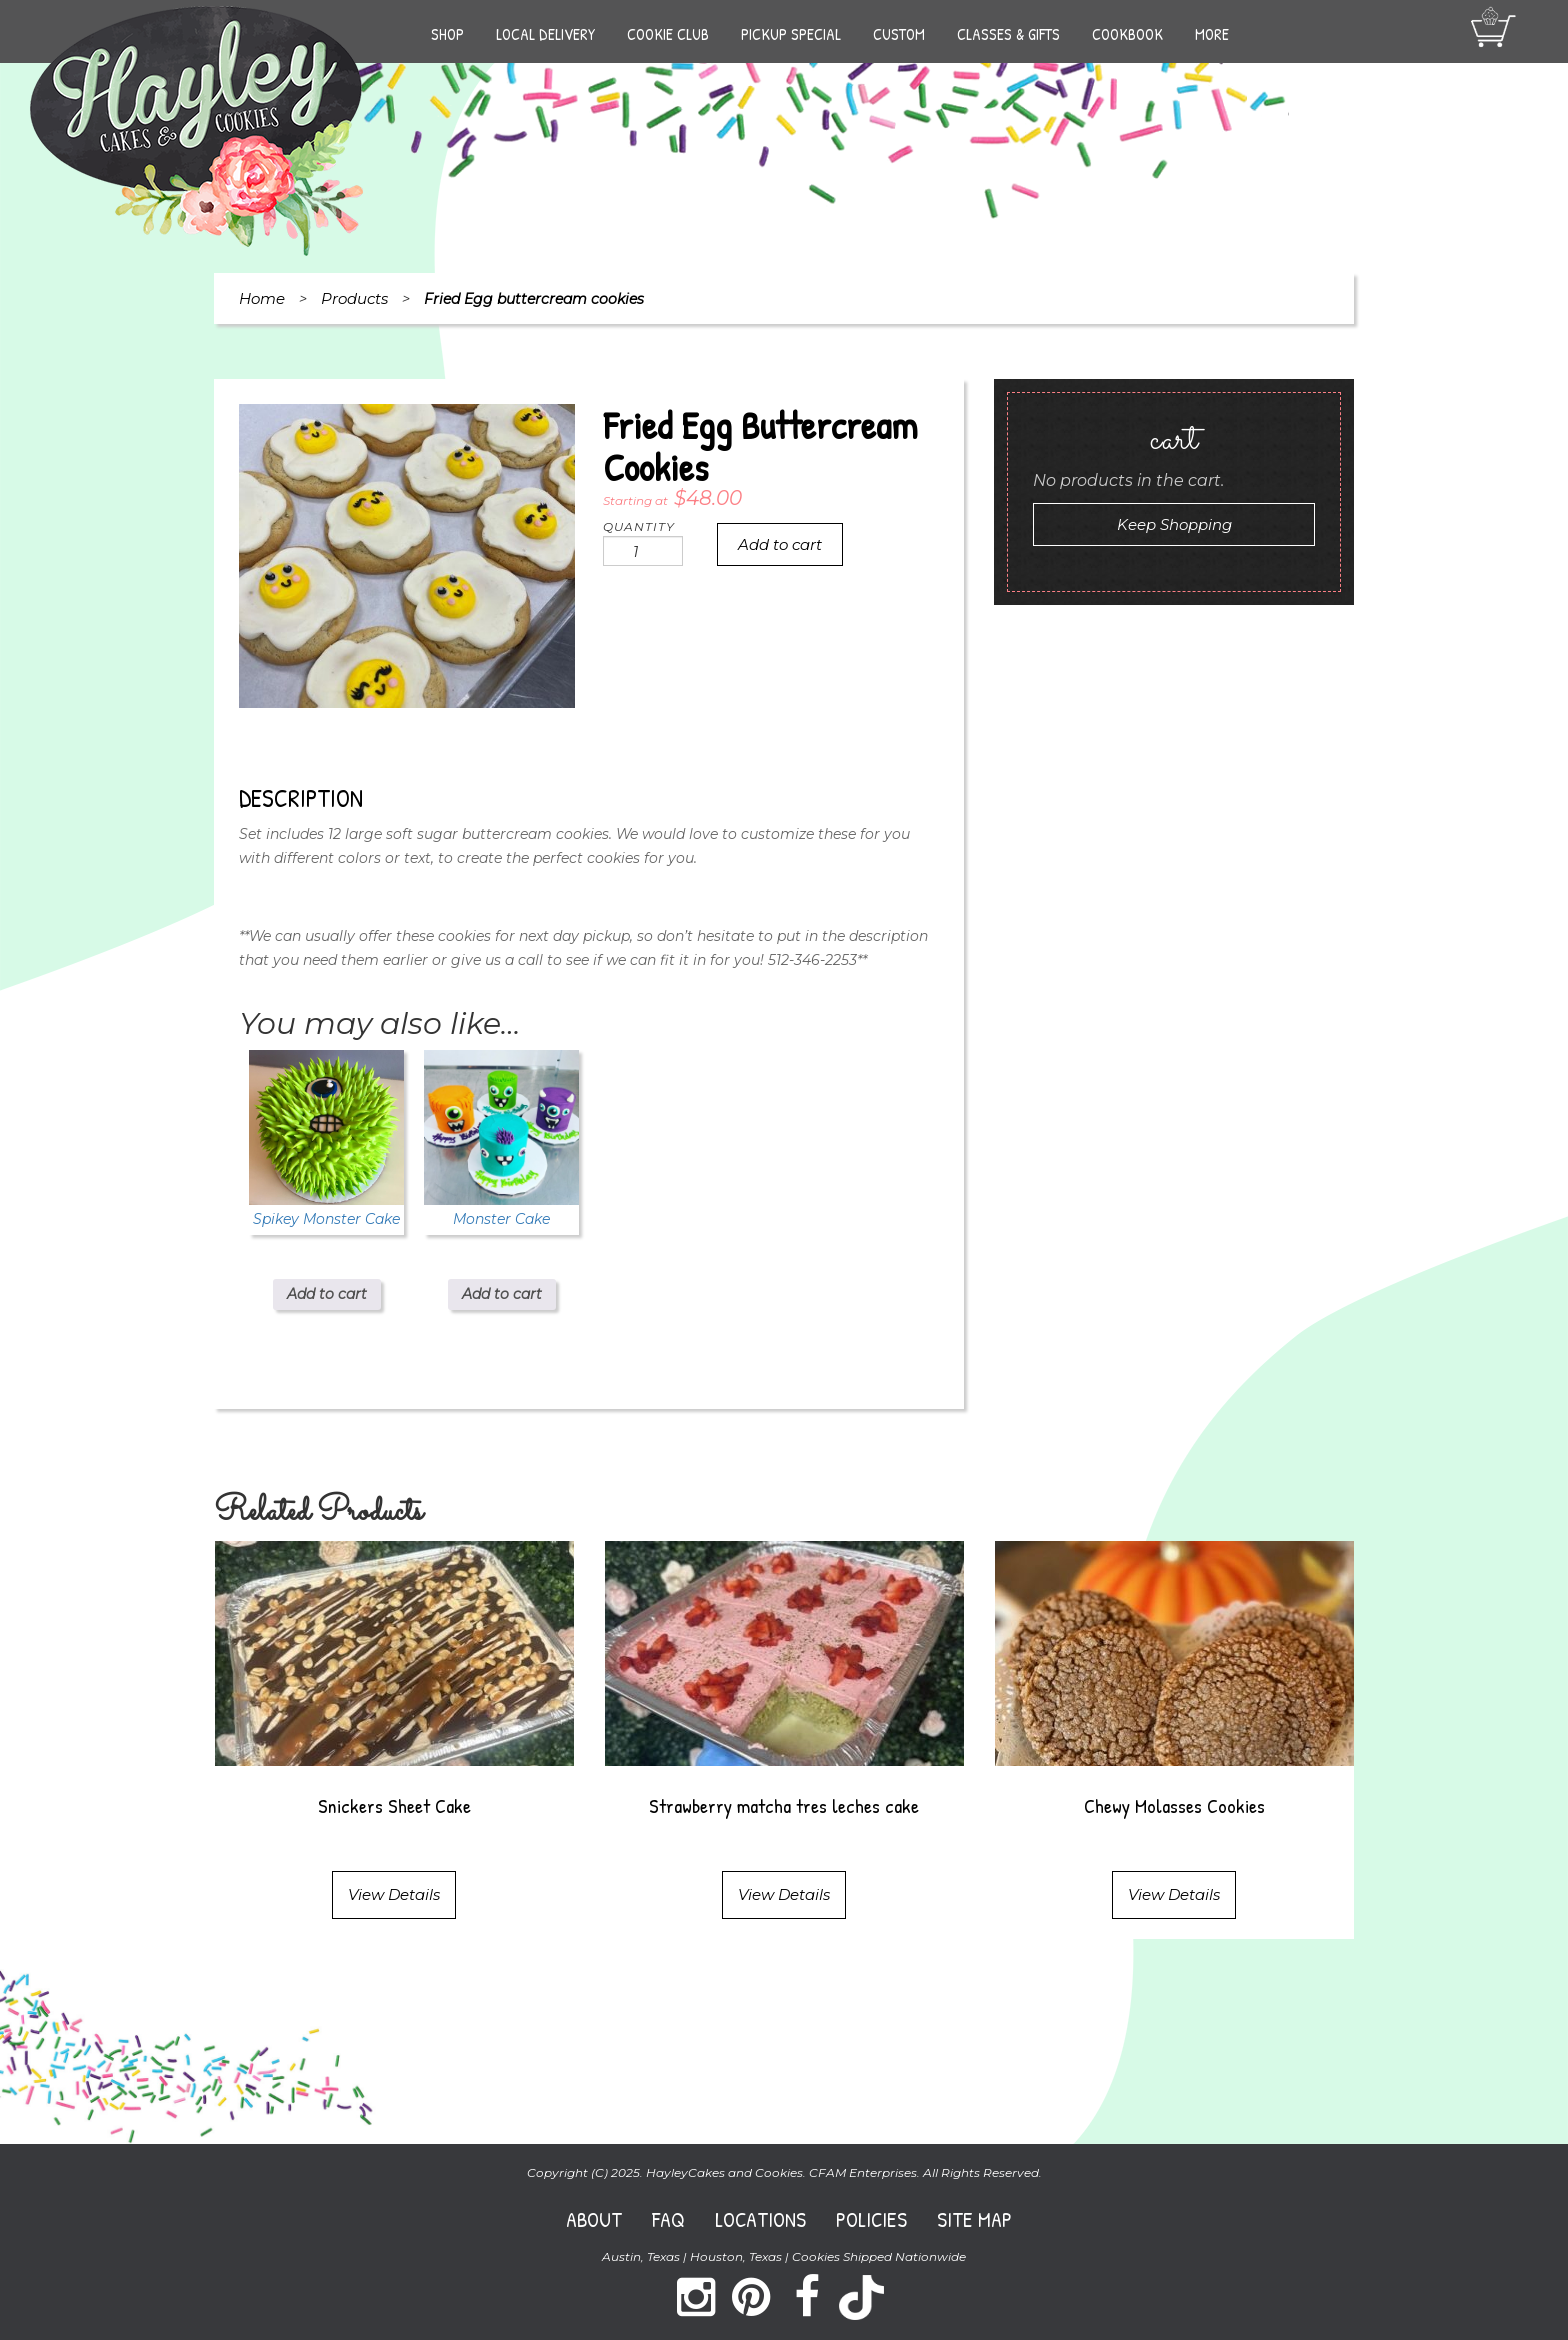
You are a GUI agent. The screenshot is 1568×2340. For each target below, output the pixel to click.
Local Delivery (545, 34)
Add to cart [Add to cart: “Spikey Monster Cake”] (327, 1294)
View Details (394, 1894)
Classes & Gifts (1008, 34)
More (1212, 34)
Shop (447, 34)
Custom (899, 34)
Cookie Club (668, 34)
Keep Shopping (1174, 524)
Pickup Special (791, 34)
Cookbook (1127, 34)
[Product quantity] (643, 551)
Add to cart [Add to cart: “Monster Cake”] (502, 1294)
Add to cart (780, 544)
